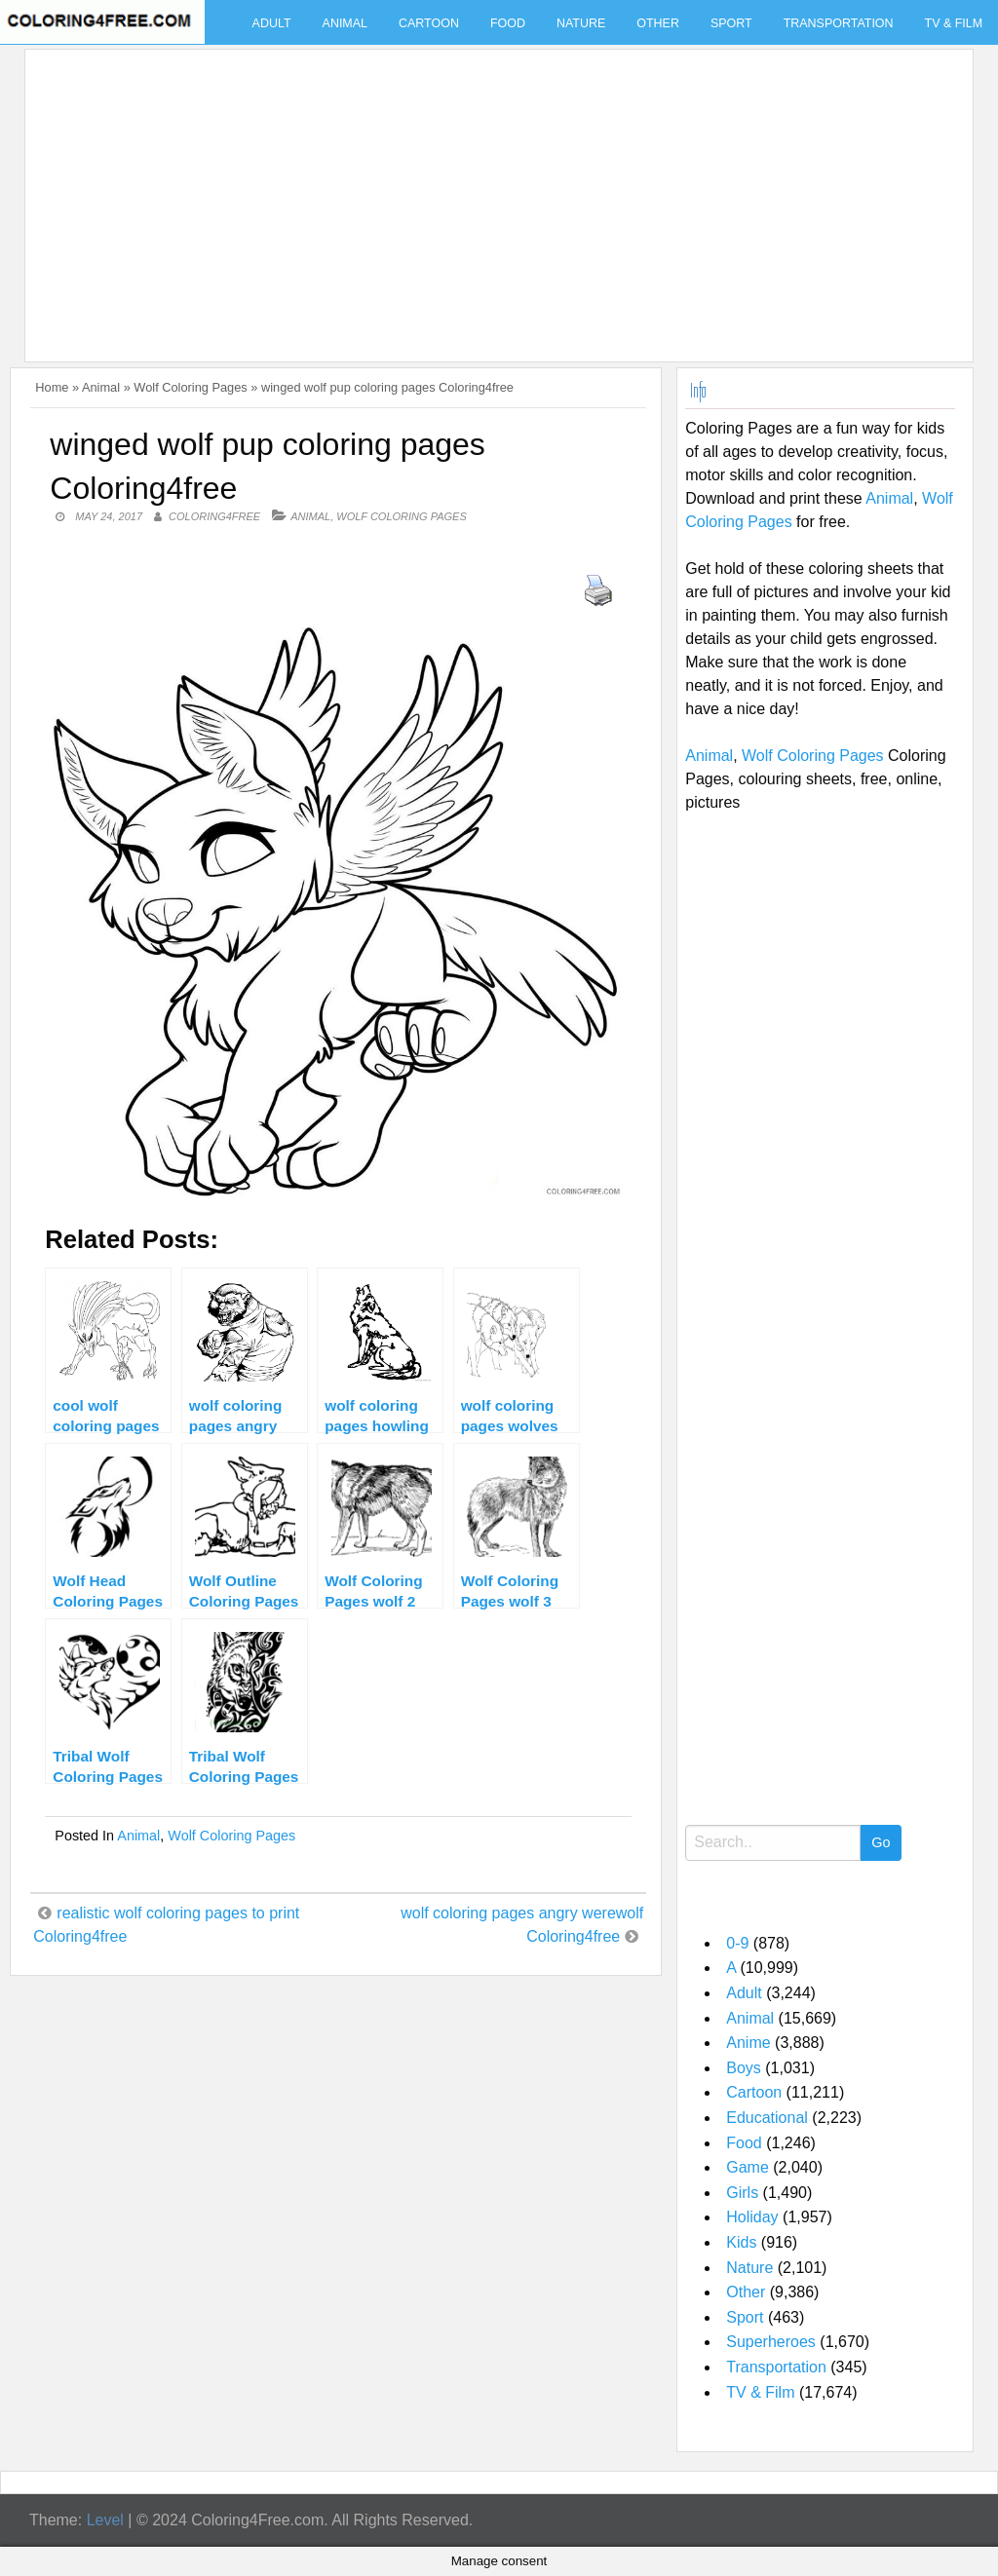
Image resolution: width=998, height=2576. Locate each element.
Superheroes (771, 2341)
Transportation (839, 23)
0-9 (737, 1943)
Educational (767, 2117)
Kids (741, 2242)
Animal (345, 23)
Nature (581, 23)
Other (657, 23)
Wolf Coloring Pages (190, 387)
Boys (743, 2068)
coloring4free (214, 516)
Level (105, 2520)
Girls (742, 2192)
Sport (731, 23)
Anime (748, 2042)
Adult (271, 23)
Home (51, 387)
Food (507, 23)
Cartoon (429, 23)
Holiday (752, 2217)
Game (747, 2167)
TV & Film (760, 2392)
